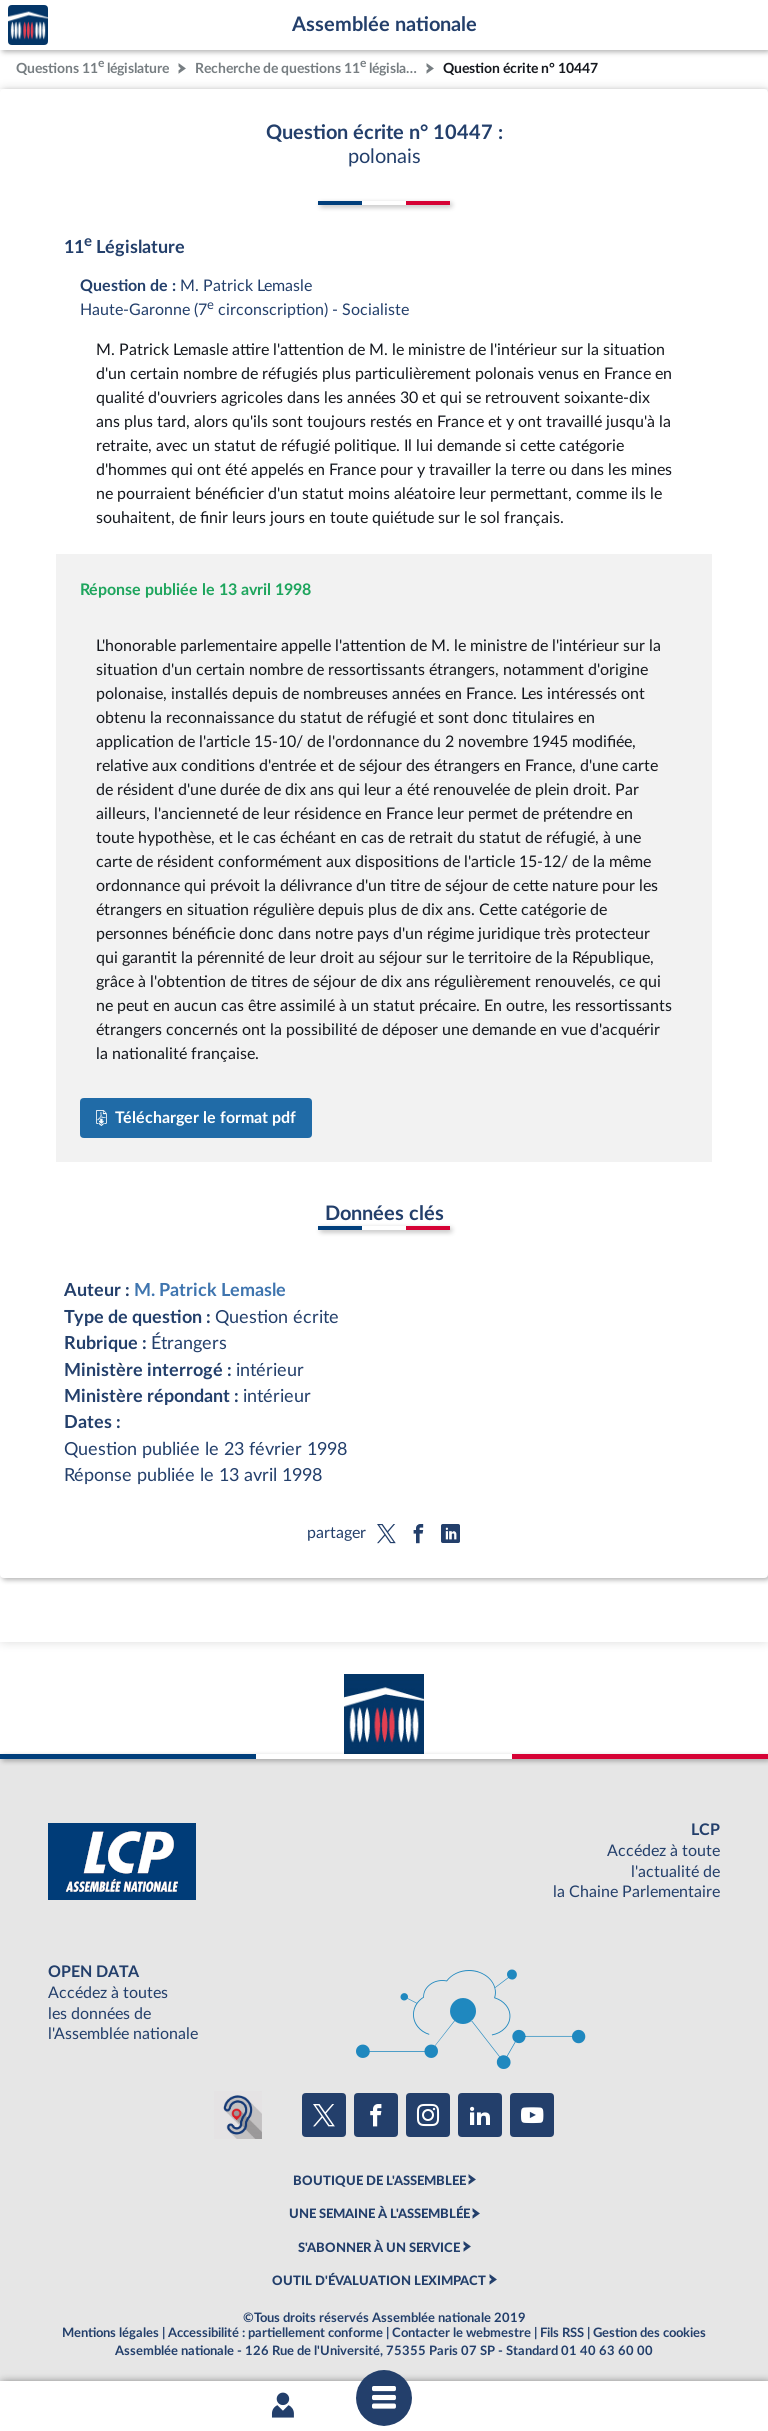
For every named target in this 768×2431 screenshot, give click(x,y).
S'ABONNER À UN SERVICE (379, 2248)
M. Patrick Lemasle (210, 1290)
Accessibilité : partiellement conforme (275, 2333)
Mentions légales (110, 2333)
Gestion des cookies (649, 2333)
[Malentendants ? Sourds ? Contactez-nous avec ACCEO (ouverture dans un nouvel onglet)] (238, 2115)
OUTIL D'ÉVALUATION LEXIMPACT (379, 2281)
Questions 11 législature (92, 66)
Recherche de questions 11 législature (308, 66)
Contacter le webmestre (461, 2333)
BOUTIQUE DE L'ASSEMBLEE (379, 2181)
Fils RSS (562, 2333)
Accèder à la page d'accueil (28, 25)
